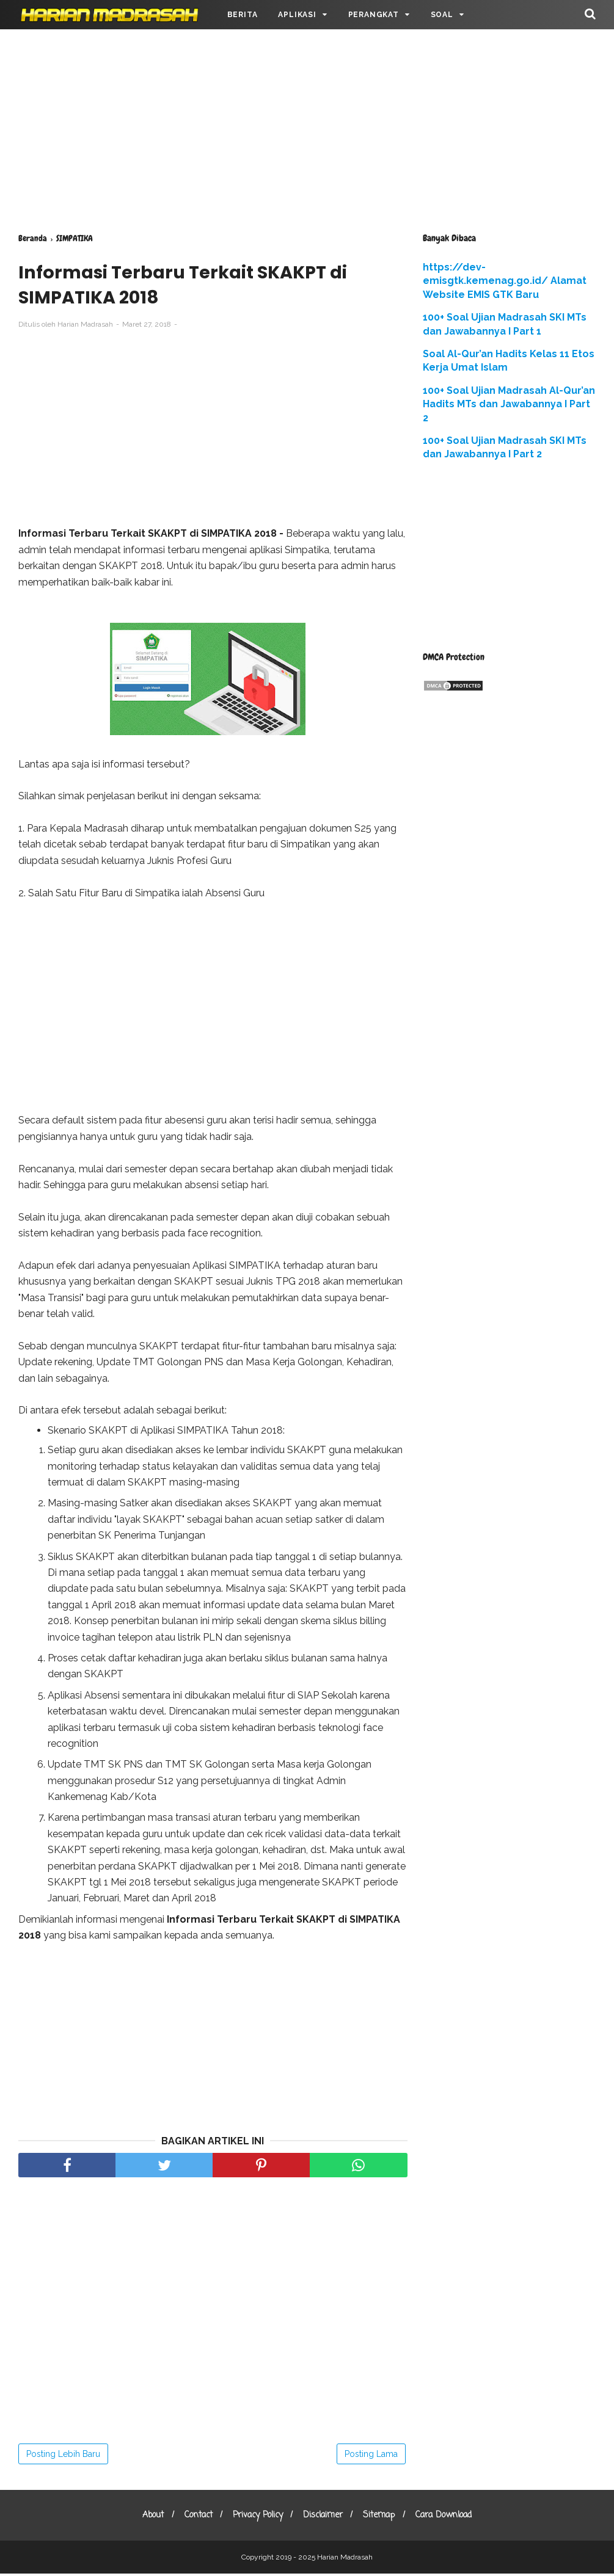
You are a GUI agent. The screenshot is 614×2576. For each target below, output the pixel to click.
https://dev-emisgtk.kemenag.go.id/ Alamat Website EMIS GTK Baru (505, 280)
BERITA (242, 14)
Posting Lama (371, 2456)
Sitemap (384, 2517)
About (144, 2517)
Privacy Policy (256, 2517)
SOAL (442, 14)
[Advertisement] (307, 128)
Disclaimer (325, 2517)
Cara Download (452, 2517)
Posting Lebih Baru (63, 2456)
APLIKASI (297, 14)
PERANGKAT (373, 14)
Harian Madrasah (345, 2559)
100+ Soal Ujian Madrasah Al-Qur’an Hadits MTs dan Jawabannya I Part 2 (509, 404)
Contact (193, 2517)
